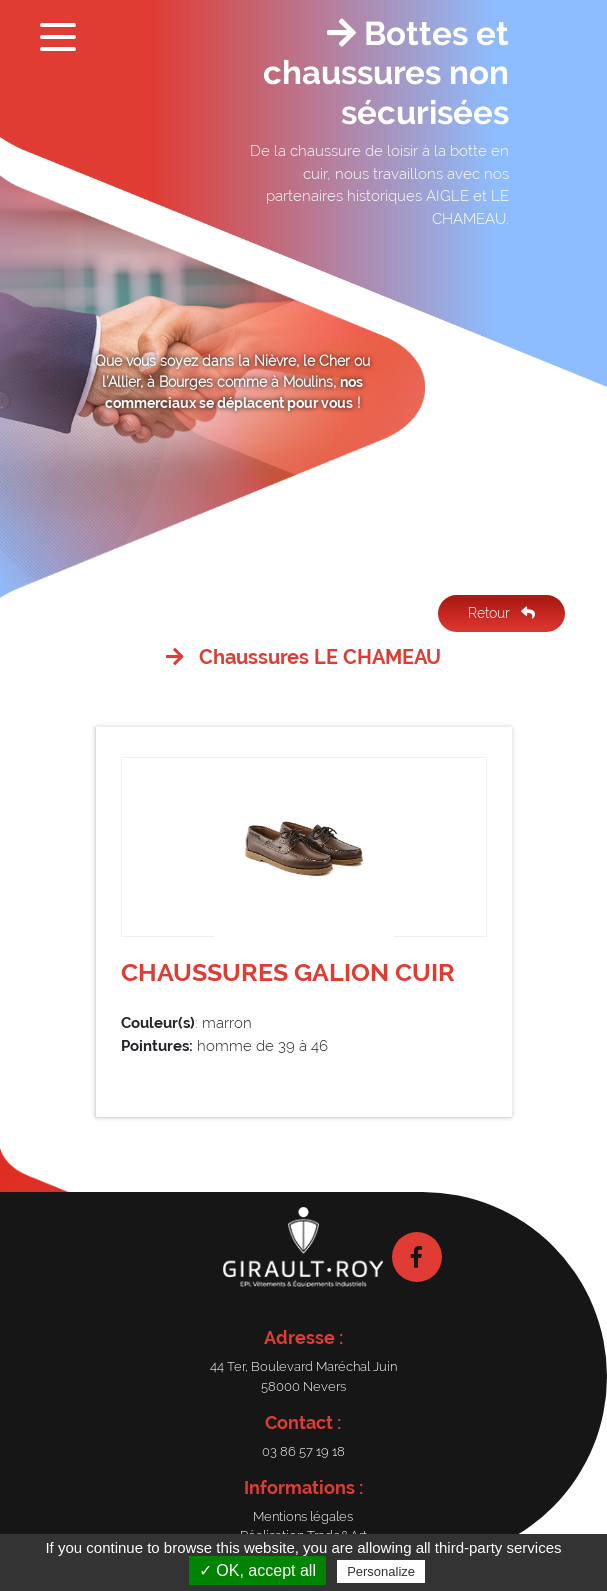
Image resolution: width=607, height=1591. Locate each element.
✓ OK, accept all (257, 1570)
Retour (501, 613)
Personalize (381, 1571)
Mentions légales (303, 1516)
